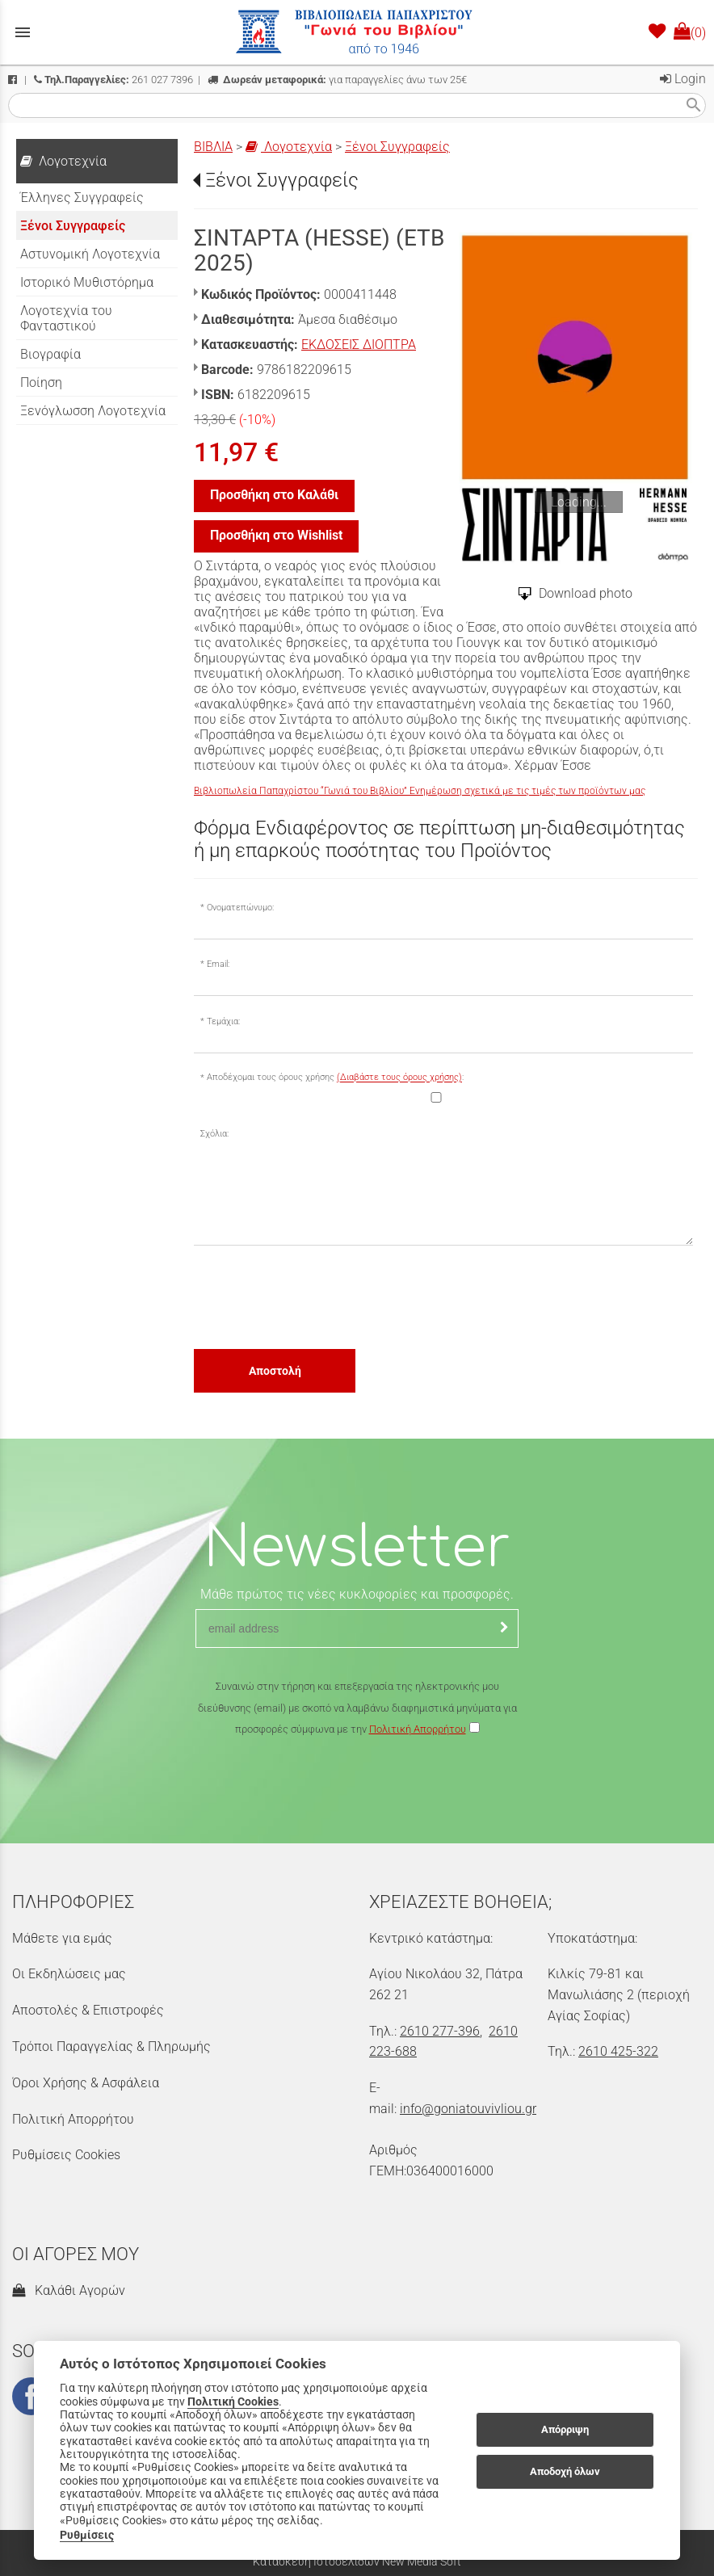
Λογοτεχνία (289, 146)
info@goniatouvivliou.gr (468, 2108)
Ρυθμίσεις (87, 2534)
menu (22, 32)
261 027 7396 (113, 80)
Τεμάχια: (223, 1021)
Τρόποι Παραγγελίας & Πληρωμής (111, 2046)
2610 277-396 (440, 2031)
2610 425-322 (618, 2051)
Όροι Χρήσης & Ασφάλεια (85, 2083)
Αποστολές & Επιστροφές (88, 2010)
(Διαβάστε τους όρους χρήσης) (399, 1078)
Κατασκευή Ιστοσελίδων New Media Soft (357, 2561)
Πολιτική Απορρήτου (417, 1729)
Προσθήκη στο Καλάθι (274, 494)
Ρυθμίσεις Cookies (66, 2154)
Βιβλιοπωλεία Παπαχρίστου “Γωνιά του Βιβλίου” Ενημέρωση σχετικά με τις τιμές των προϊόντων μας (419, 790)
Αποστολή (275, 1370)
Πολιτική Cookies (233, 2401)
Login (683, 78)
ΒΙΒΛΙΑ (213, 146)
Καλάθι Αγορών (68, 2290)
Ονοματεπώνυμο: (240, 907)
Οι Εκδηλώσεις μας (69, 1973)
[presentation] (316, 1296)
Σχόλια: (214, 1133)
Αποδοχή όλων (565, 2471)
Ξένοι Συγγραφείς (397, 146)
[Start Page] (357, 32)
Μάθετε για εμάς (62, 1938)
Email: (218, 964)
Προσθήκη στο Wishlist (276, 535)
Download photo (585, 593)
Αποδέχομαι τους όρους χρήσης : (335, 1078)
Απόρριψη (565, 2429)
